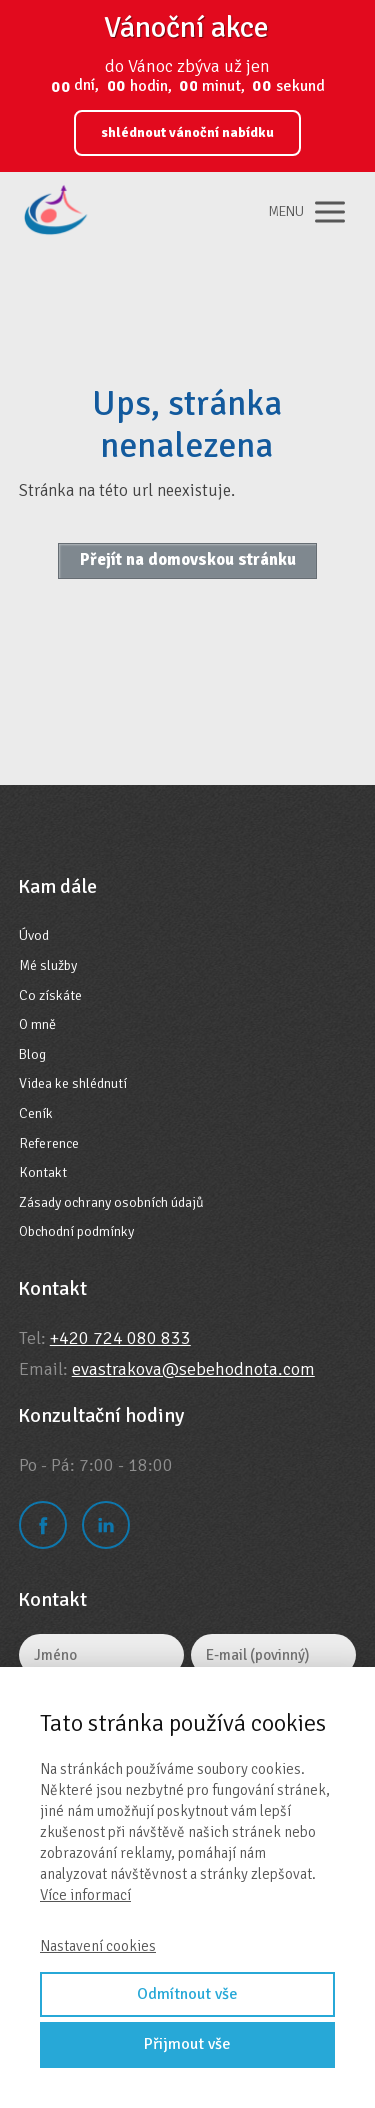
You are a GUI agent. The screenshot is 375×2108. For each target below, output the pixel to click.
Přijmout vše (187, 2044)
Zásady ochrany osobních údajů (111, 1202)
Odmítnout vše (187, 1994)
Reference (49, 1143)
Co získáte (50, 995)
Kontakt (43, 1172)
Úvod (34, 935)
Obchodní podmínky (76, 1231)
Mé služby (48, 965)
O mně (37, 1024)
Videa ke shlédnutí (73, 1083)
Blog (32, 1054)
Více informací (85, 1895)
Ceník (36, 1113)
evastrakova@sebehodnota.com (193, 1369)
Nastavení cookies (98, 1946)
